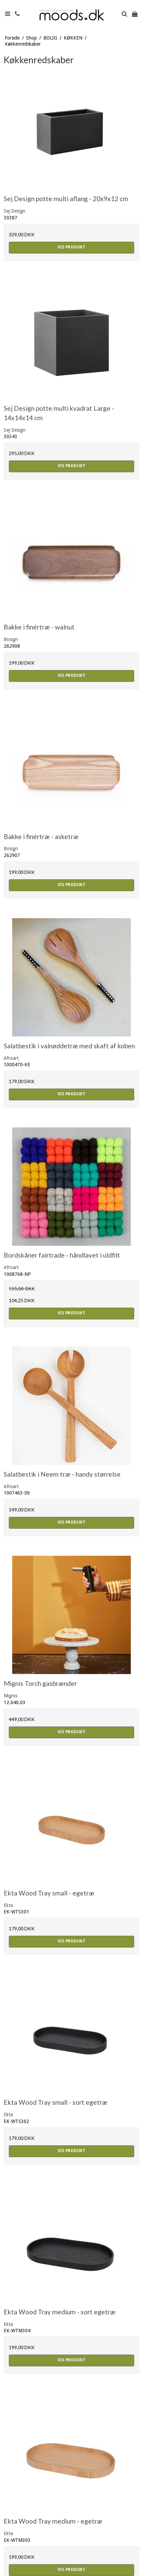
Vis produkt (71, 247)
